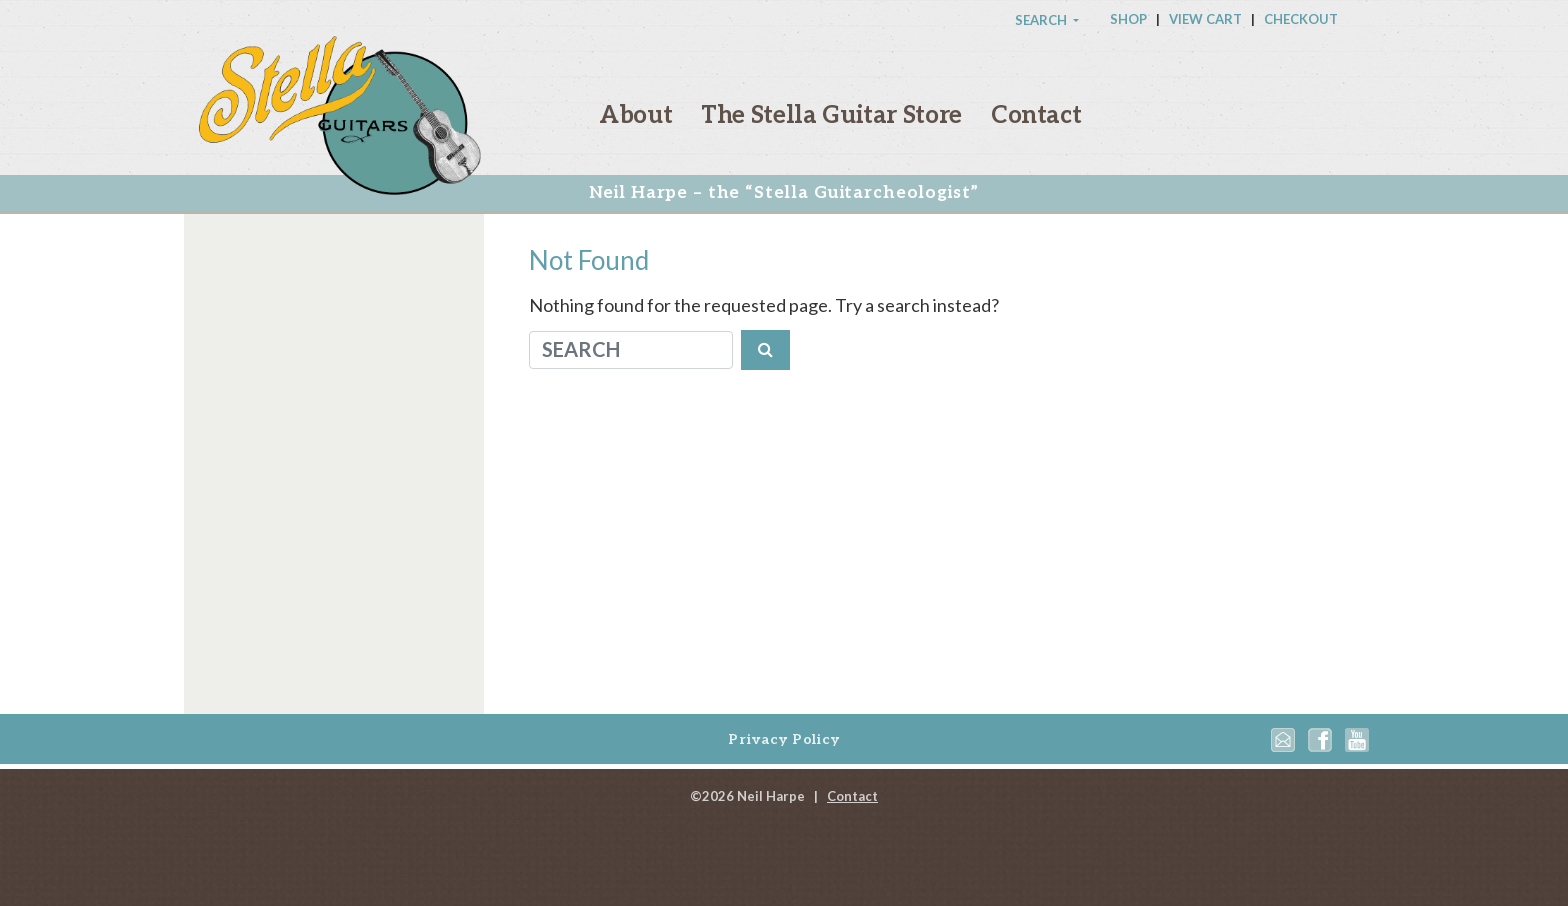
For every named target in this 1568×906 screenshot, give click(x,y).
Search (1042, 20)
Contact (1036, 115)
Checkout (1301, 19)
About (635, 115)
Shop (1128, 19)
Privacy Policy (783, 739)
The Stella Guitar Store (831, 115)
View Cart (1205, 19)
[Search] (631, 350)
